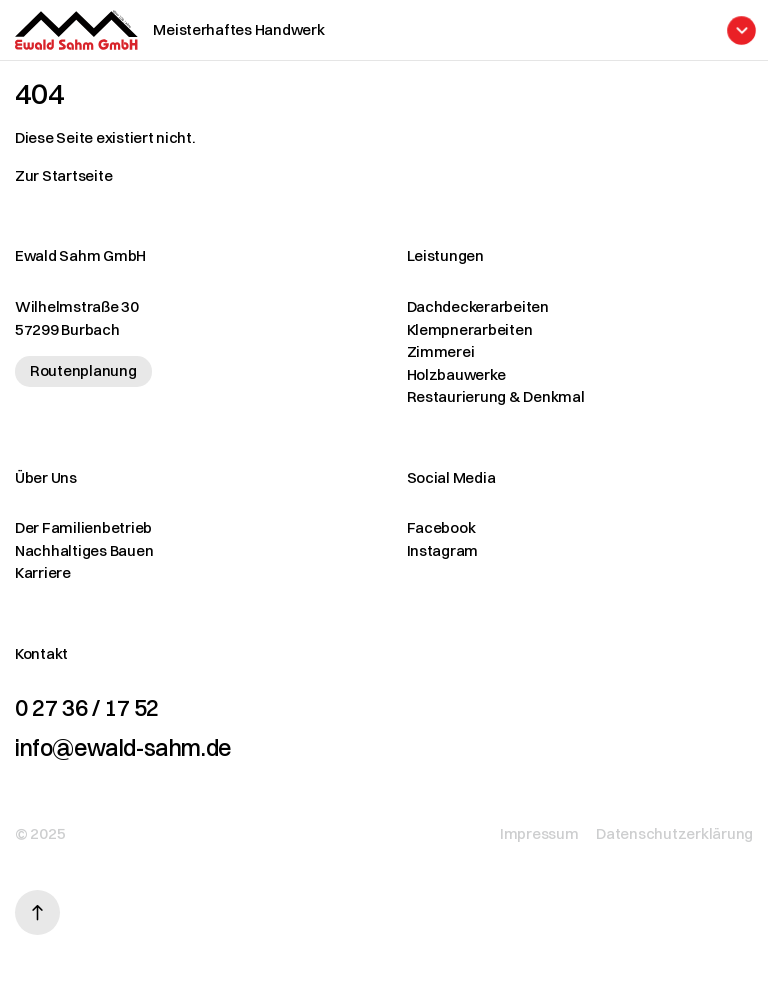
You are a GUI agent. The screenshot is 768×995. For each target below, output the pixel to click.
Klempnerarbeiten (470, 329)
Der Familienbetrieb (83, 527)
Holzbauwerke (456, 374)
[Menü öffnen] (445, 30)
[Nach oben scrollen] (37, 912)
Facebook (441, 527)
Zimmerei (441, 351)
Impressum (539, 833)
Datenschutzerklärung (674, 833)
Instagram (443, 550)
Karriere (43, 572)
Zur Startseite (63, 175)
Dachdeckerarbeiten (478, 306)
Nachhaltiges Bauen (84, 550)
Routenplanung (83, 370)
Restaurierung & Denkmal (496, 396)
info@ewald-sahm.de (123, 748)
